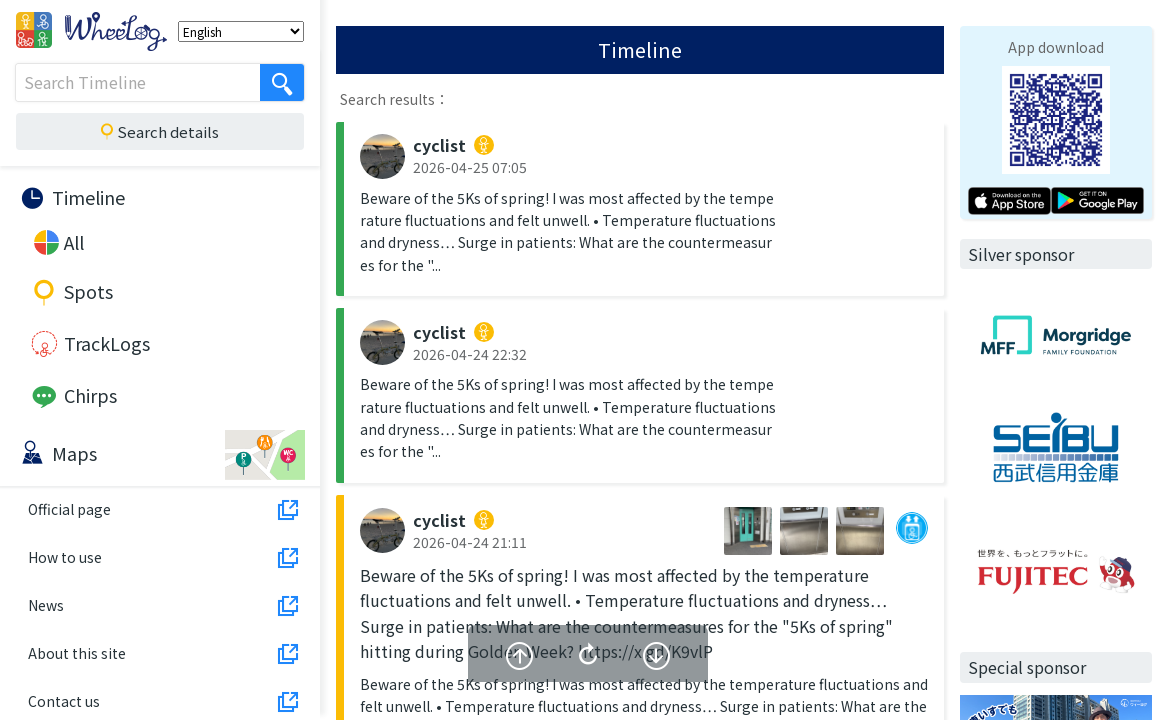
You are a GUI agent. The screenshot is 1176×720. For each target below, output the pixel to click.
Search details (158, 131)
